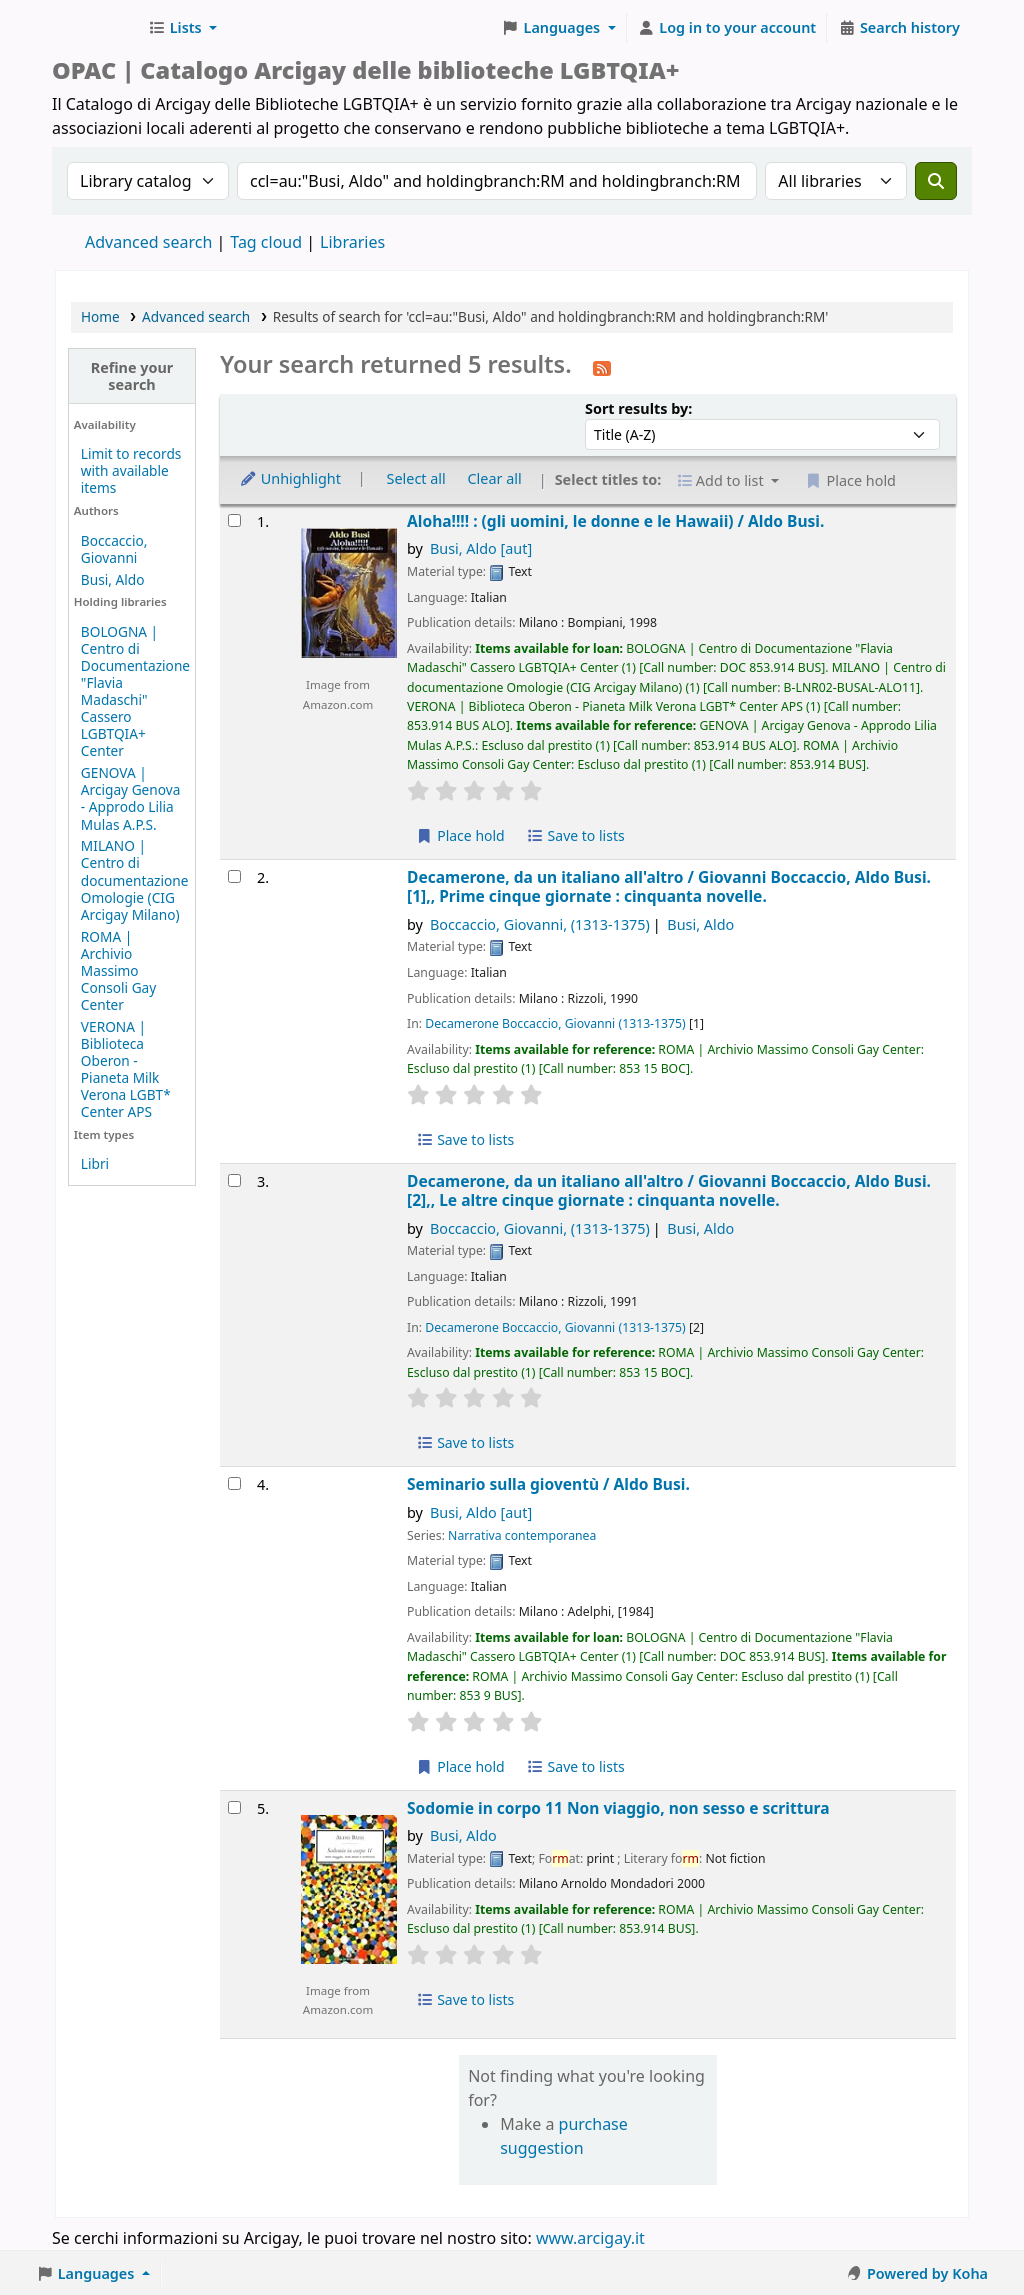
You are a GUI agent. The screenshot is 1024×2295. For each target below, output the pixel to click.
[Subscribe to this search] (602, 367)
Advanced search (148, 242)
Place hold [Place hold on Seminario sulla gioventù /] (460, 1766)
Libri (95, 1163)
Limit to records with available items (131, 470)
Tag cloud (266, 242)
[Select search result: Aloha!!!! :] (234, 520)
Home (100, 316)
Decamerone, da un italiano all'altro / (669, 887)
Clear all (495, 478)
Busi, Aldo (113, 579)
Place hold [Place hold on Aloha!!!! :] (460, 835)
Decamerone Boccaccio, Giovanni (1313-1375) (555, 1023)
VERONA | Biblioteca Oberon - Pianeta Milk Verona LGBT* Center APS (126, 1069)
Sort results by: (638, 408)
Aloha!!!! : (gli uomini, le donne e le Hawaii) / (615, 521)
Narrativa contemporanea (522, 1535)
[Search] (936, 181)
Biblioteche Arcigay (96, 28)
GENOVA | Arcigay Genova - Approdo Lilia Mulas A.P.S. (131, 798)
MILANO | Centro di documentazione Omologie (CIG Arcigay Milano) (135, 879)
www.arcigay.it (590, 2238)
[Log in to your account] (727, 28)
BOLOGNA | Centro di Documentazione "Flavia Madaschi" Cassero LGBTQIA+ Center (135, 691)
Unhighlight (290, 478)
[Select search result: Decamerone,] (234, 876)
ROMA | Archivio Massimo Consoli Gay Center (118, 970)
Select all (416, 478)
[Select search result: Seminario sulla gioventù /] (234, 1483)
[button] (182, 28)
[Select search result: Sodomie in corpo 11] (234, 1807)
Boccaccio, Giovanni (114, 549)
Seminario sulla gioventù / (548, 1484)
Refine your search (132, 376)
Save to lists (575, 835)
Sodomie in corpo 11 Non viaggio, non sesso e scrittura (618, 1808)
